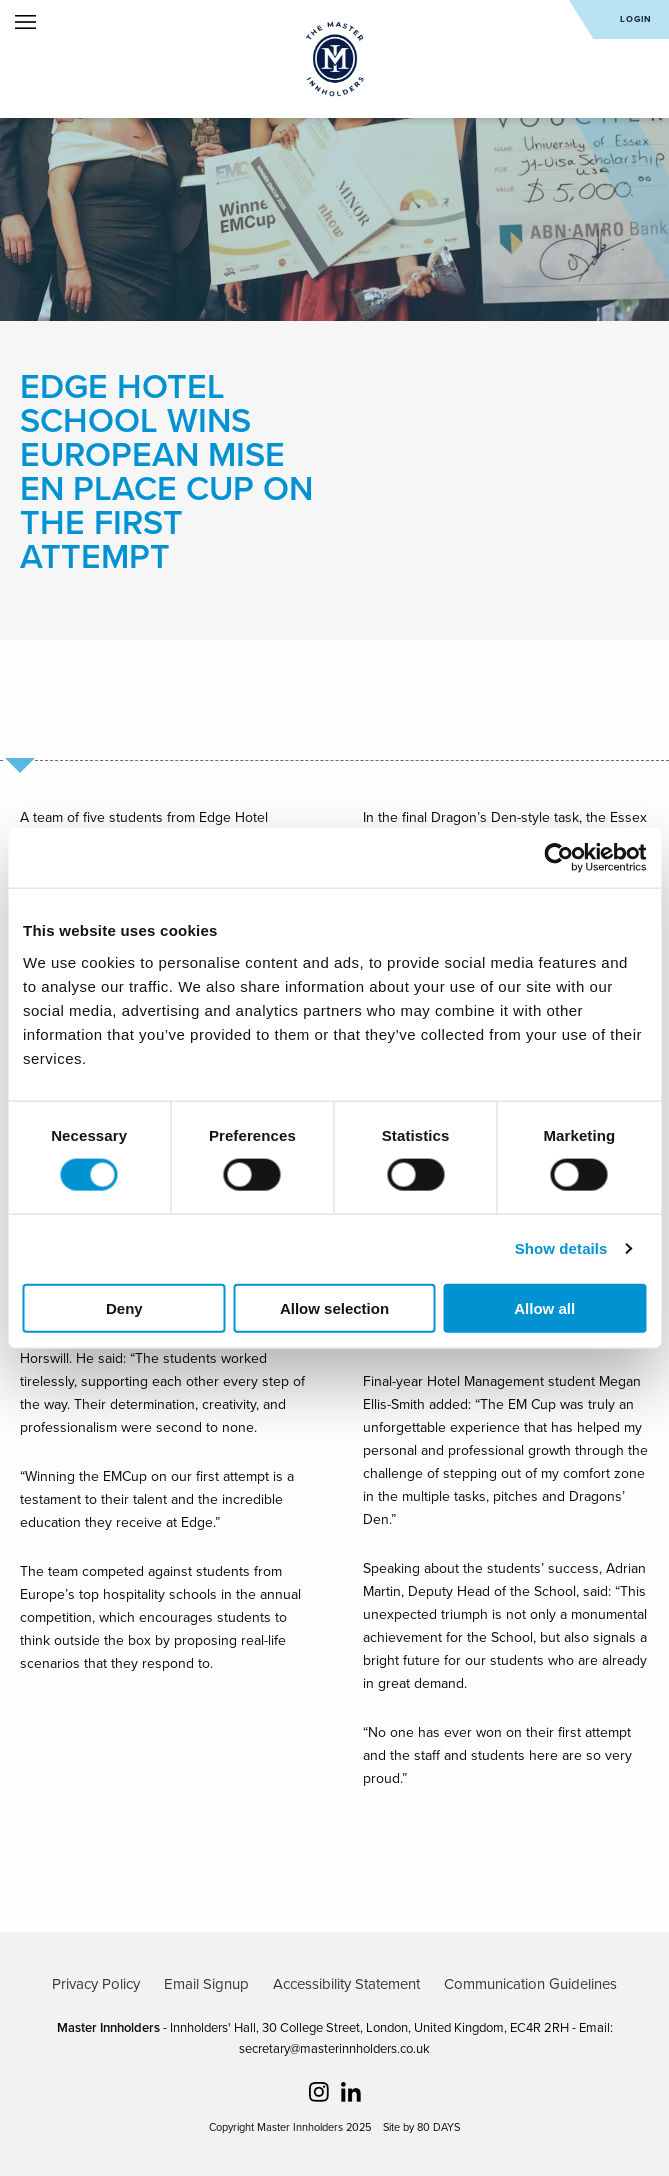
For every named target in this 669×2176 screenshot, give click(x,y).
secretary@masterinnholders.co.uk (334, 2049)
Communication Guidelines (530, 1984)
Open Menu (25, 22)
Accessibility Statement (346, 1984)
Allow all (544, 1307)
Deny (124, 1307)
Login (636, 19)
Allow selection (334, 1307)
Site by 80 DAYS (421, 2127)
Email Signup (206, 1984)
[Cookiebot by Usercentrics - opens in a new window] (558, 858)
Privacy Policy (96, 1984)
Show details (561, 1248)
